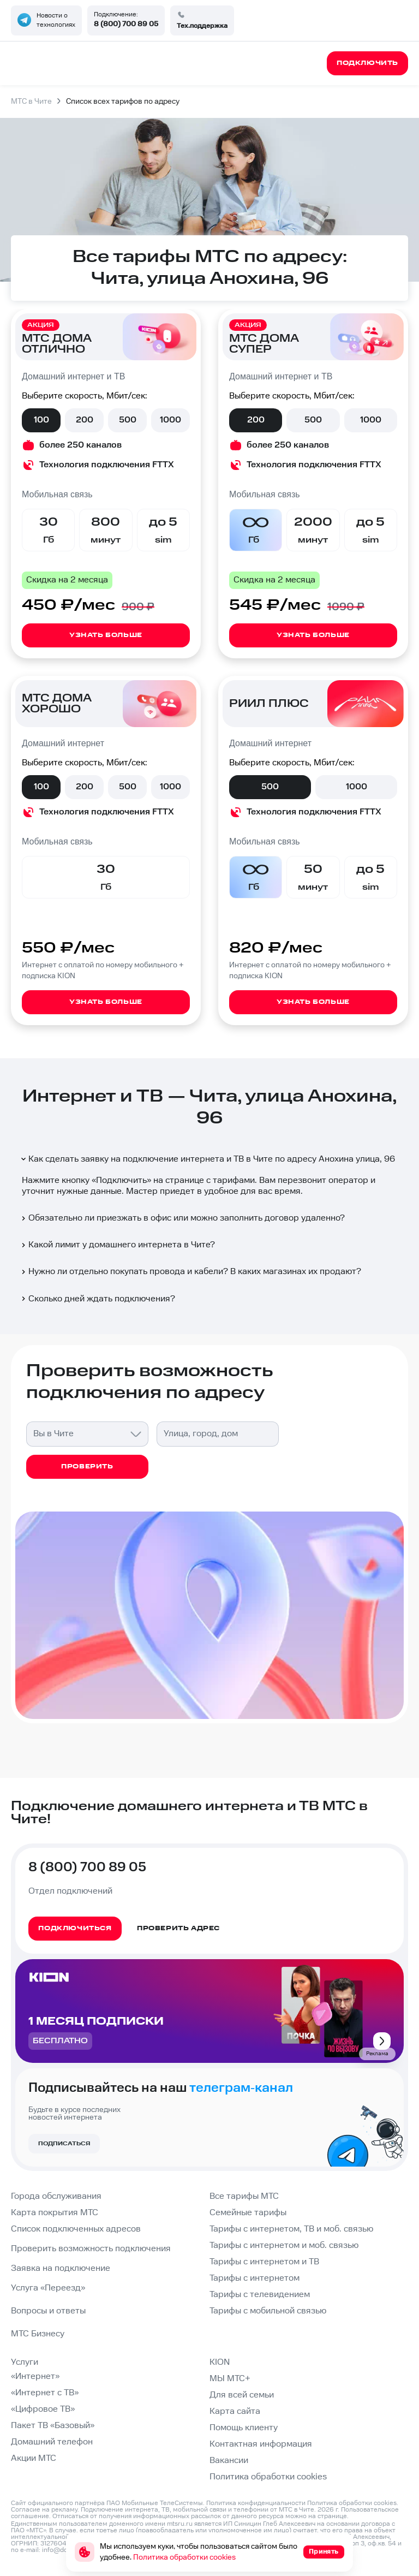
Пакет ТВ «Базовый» (52, 2425)
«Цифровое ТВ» (43, 2409)
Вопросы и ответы (48, 2311)
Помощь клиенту (244, 2428)
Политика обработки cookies (268, 2477)
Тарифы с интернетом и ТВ (264, 2262)
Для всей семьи (242, 2395)
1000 (170, 420)
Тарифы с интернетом (255, 2278)
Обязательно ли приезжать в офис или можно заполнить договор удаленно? (182, 1218)
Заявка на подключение (60, 2268)
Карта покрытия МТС (54, 2213)
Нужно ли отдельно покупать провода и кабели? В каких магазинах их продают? (190, 1271)
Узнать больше (105, 635)
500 (127, 420)
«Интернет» (35, 2376)
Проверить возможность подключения (91, 2249)
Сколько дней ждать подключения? (97, 1299)
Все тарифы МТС (244, 2196)
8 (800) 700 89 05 (126, 24)
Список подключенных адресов (76, 2229)
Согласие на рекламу (44, 2510)
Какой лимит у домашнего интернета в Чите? (117, 1245)
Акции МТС (33, 2458)
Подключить (121, 1180)
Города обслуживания (56, 2196)
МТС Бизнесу (37, 2334)
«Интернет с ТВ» (45, 2393)
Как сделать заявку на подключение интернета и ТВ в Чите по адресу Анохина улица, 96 (207, 1159)
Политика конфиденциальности (256, 2503)
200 (84, 420)
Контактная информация (261, 2444)
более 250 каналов (80, 445)
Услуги (24, 2362)
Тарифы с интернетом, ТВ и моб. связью (291, 2229)
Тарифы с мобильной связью (268, 2311)
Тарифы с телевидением (260, 2294)
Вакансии (229, 2460)
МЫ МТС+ (230, 2378)
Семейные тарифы (248, 2213)
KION (220, 2362)
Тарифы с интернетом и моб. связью (284, 2245)
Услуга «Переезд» (48, 2288)
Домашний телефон (52, 2442)
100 (41, 420)
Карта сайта (235, 2411)
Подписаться (64, 2143)
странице (332, 2516)
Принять (324, 2552)
